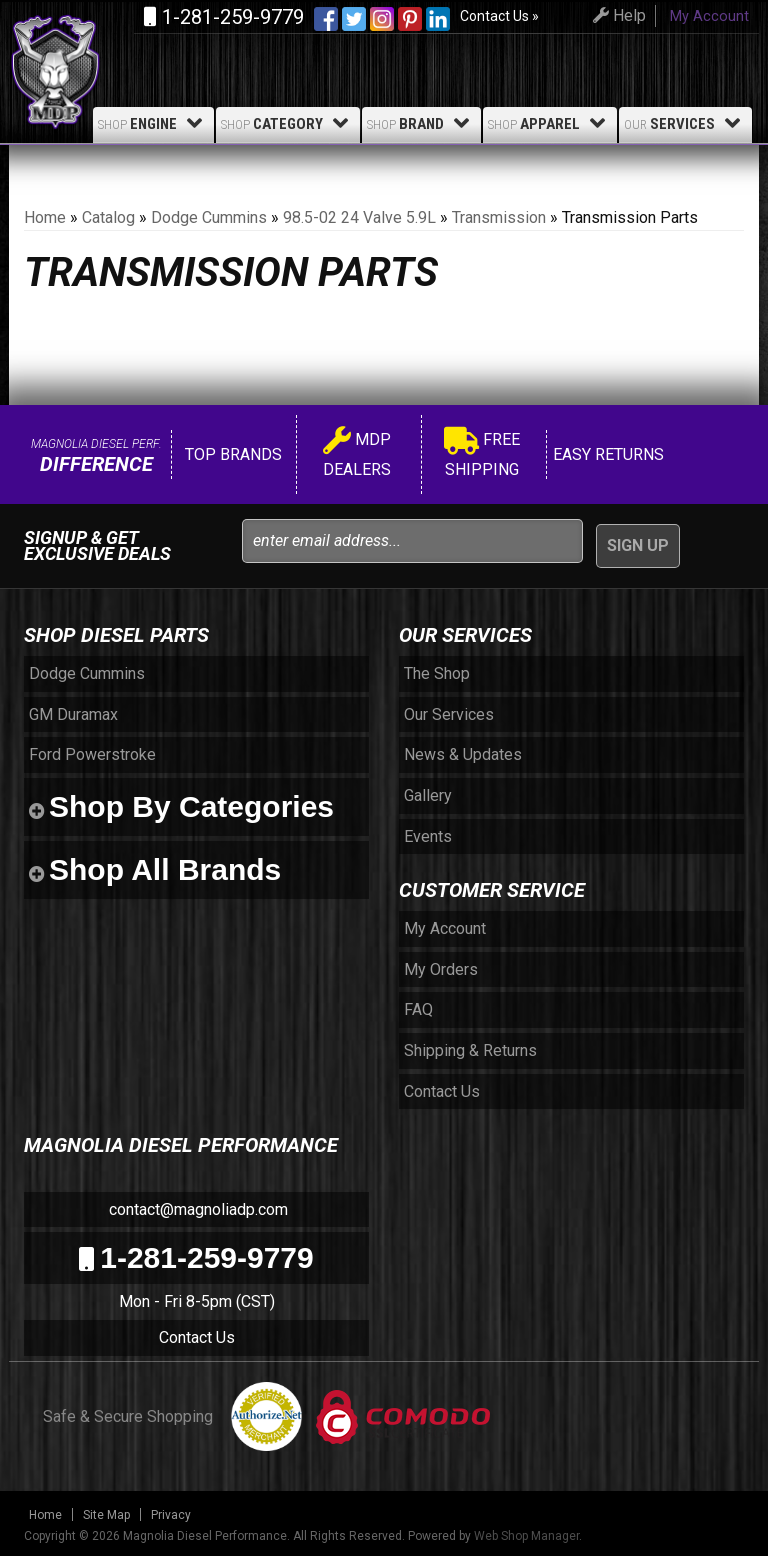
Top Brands (231, 454)
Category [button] (288, 123)
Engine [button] (153, 123)
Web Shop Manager (526, 1536)
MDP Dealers (357, 454)
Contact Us (197, 1337)
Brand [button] (421, 123)
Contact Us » (499, 16)
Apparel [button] (550, 123)
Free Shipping (482, 454)
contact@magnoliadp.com (196, 1209)
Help (616, 15)
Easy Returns (606, 454)
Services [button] (685, 123)
